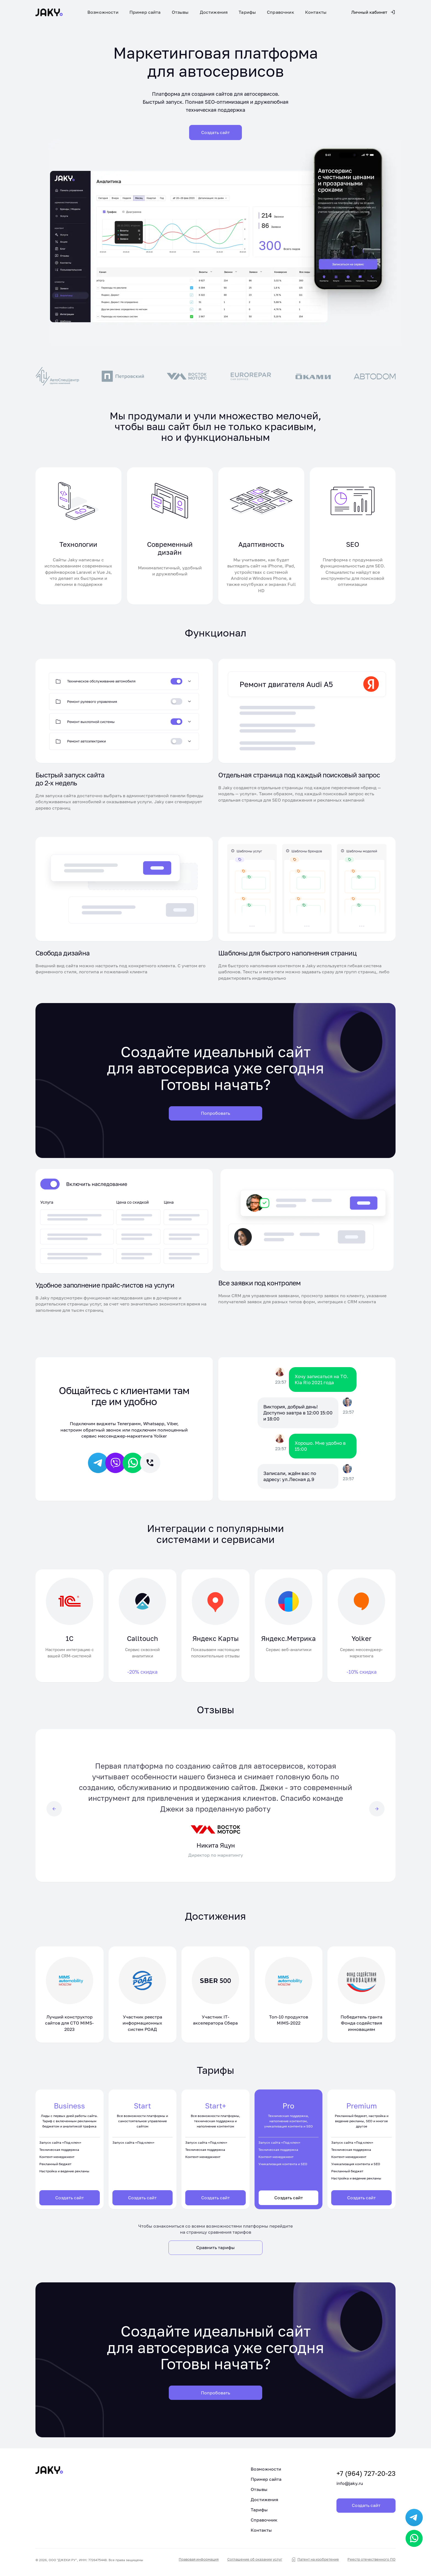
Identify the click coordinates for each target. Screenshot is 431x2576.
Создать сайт (69, 2200)
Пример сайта (145, 12)
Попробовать (215, 1114)
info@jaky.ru (330, 2482)
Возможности (102, 12)
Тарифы (247, 12)
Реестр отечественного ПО (373, 2562)
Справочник (280, 12)
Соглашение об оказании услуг (259, 2562)
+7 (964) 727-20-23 (347, 2473)
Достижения (214, 12)
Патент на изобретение (318, 2562)
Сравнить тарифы (215, 2250)
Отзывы (180, 12)
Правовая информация (204, 2562)
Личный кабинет (373, 12)
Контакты (316, 12)
